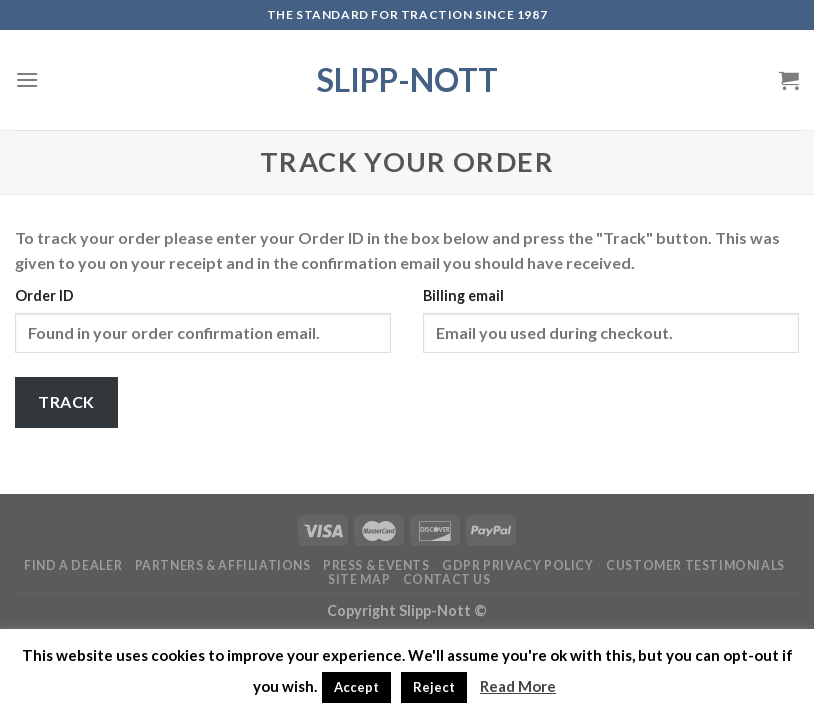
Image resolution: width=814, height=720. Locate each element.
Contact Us (447, 579)
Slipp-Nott (407, 80)
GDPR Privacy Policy (518, 565)
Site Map (359, 579)
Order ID (44, 295)
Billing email (463, 295)
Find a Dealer (73, 565)
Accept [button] (356, 687)
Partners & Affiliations (223, 565)
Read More (518, 686)
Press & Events (376, 565)
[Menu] (27, 79)
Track (66, 401)
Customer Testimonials (695, 565)
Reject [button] (434, 687)
